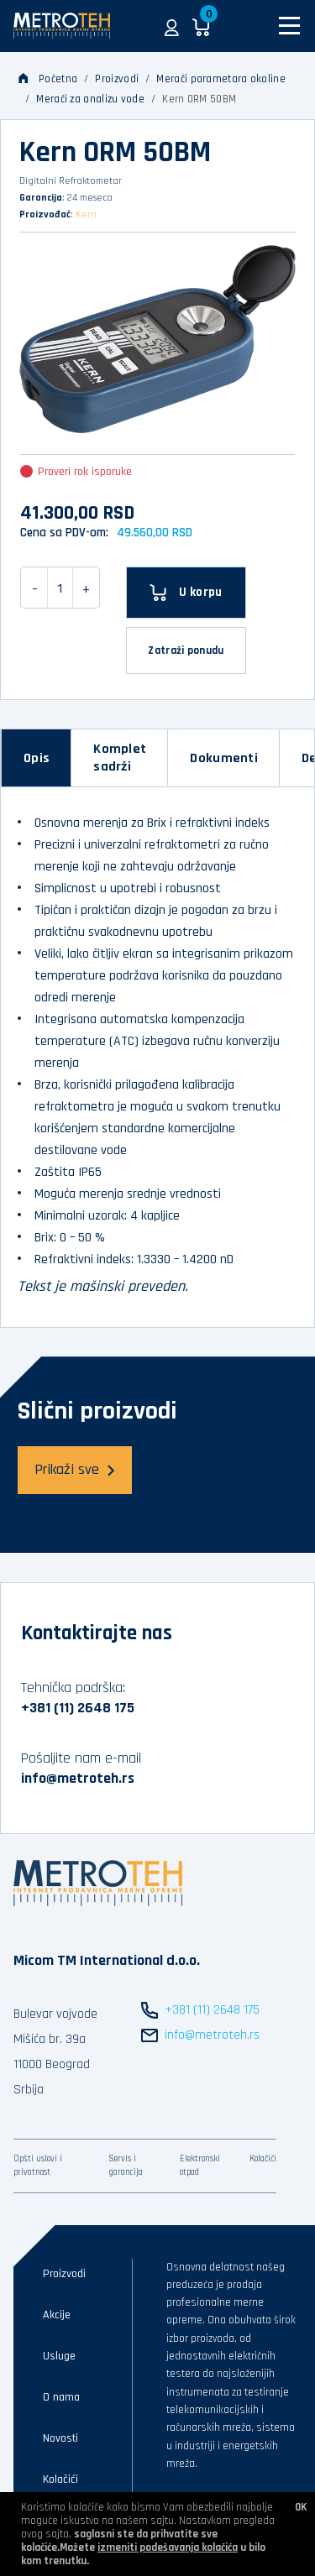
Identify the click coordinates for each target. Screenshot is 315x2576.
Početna (47, 79)
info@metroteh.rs (77, 1778)
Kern (86, 214)
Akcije (57, 2315)
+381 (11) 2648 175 (77, 1707)
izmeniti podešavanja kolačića (167, 2547)
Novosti (60, 2438)
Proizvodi (117, 79)
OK (301, 2507)
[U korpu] (186, 593)
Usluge (59, 2356)
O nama (61, 2397)
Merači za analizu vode (90, 99)
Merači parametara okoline (221, 79)
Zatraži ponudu (185, 650)
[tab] (36, 757)
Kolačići (262, 2159)
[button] (172, 26)
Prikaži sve (74, 1469)
